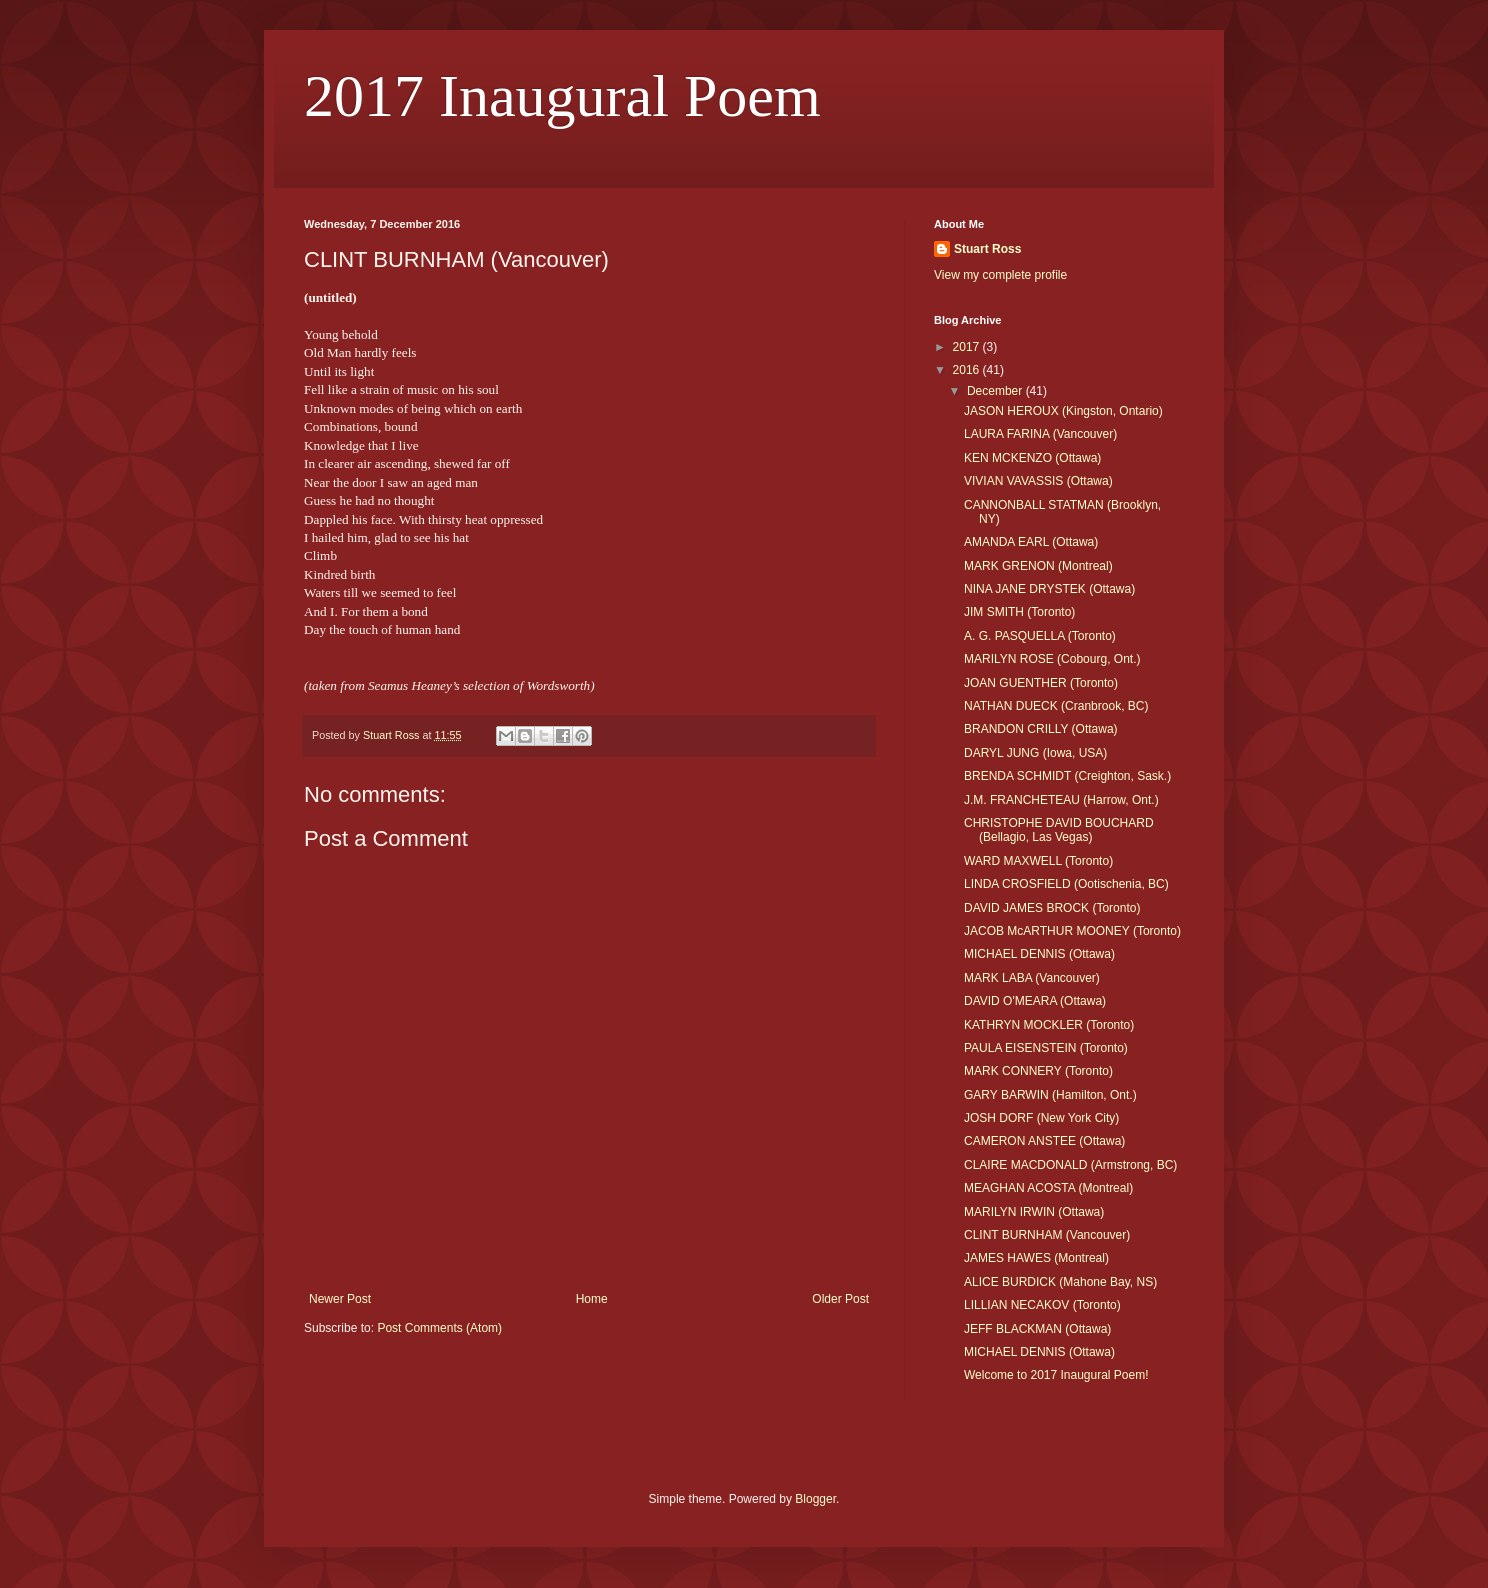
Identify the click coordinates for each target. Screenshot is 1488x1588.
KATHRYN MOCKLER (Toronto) (1049, 1025)
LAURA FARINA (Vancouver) (1040, 434)
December (996, 391)
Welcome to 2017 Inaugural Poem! (1056, 1375)
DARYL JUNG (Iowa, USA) (1035, 753)
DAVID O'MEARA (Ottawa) (1035, 1001)
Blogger (815, 1499)
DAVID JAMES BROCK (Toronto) (1052, 908)
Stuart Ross (987, 249)
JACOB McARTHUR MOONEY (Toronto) (1072, 931)
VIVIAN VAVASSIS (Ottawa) (1038, 481)
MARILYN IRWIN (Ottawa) (1034, 1212)
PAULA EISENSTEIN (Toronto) (1046, 1048)
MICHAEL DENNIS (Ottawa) (1039, 954)
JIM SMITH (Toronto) (1019, 612)
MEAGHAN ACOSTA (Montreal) (1048, 1188)
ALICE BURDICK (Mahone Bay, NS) (1060, 1282)
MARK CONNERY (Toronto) (1038, 1071)
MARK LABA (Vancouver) (1032, 978)
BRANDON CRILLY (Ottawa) (1041, 729)
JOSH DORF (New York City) (1041, 1118)
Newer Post (340, 1299)
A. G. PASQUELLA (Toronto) (1040, 636)
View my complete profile (1000, 275)
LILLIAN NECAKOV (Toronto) (1042, 1305)
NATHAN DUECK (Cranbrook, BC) (1056, 706)
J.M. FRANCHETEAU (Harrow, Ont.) (1061, 800)
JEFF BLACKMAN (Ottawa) (1037, 1329)
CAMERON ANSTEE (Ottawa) (1044, 1141)
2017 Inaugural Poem (562, 96)
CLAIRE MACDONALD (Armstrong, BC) (1070, 1165)
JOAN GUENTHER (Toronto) (1041, 683)
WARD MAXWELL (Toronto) (1038, 861)
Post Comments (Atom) (439, 1328)
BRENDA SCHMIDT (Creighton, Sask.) (1067, 776)
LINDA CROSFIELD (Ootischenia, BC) (1066, 884)
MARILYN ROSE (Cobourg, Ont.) (1052, 659)
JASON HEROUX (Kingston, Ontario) (1063, 411)
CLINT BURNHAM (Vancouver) (1047, 1235)
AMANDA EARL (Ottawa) (1031, 542)
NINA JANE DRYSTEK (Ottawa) (1049, 589)
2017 (968, 347)
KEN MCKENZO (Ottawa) (1032, 458)
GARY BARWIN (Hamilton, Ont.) (1050, 1095)
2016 (968, 370)
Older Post (840, 1299)
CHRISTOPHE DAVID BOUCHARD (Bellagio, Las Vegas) (1059, 830)
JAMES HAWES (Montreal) (1036, 1258)
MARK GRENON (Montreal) (1038, 566)
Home (592, 1299)
